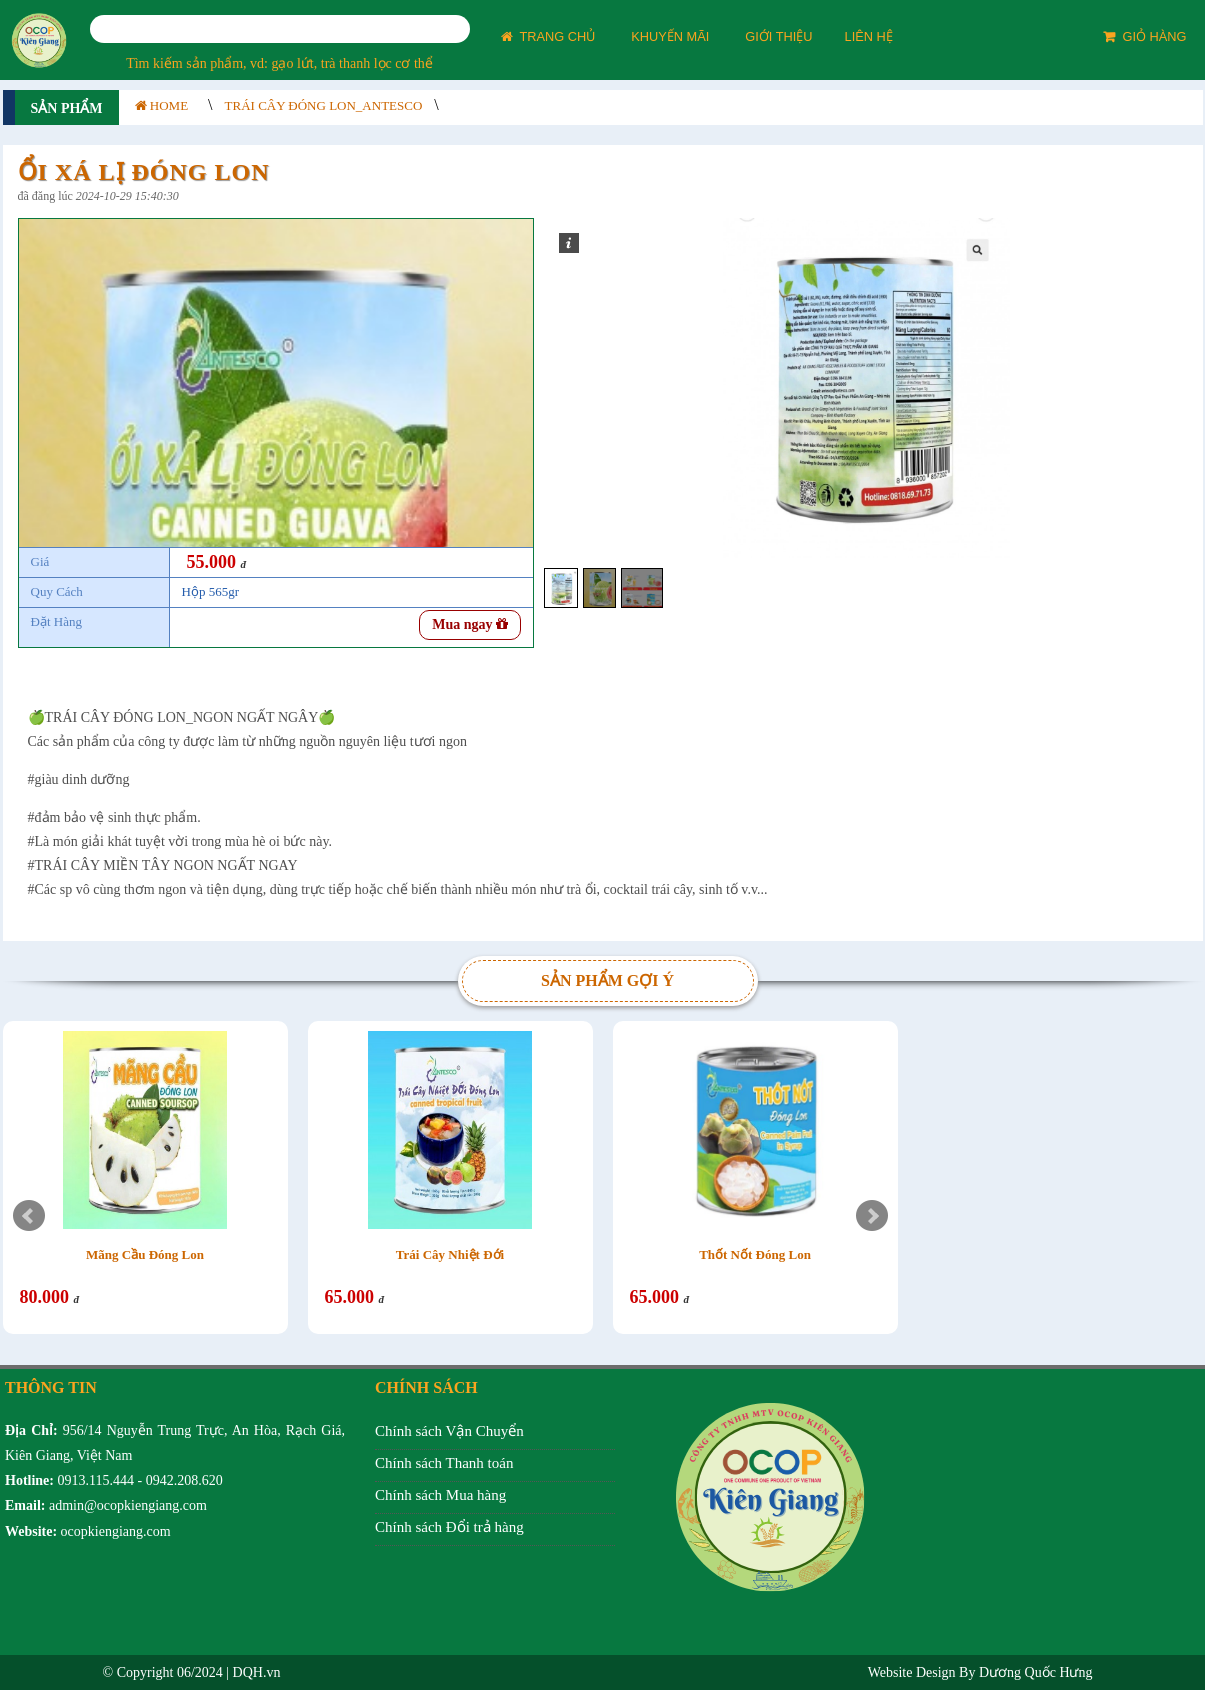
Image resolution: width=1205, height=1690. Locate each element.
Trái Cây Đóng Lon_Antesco (324, 105)
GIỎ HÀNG (1144, 36)
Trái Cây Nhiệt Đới (450, 1254)
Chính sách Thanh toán (444, 1463)
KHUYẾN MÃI (670, 36)
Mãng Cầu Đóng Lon (145, 1254)
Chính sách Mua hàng (440, 1495)
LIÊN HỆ (869, 36)
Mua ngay (470, 624)
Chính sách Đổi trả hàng (449, 1527)
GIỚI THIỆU (778, 36)
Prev (29, 1216)
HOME (162, 105)
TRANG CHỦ (548, 36)
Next (872, 1216)
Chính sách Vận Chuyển (449, 1431)
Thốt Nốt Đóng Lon (755, 1254)
